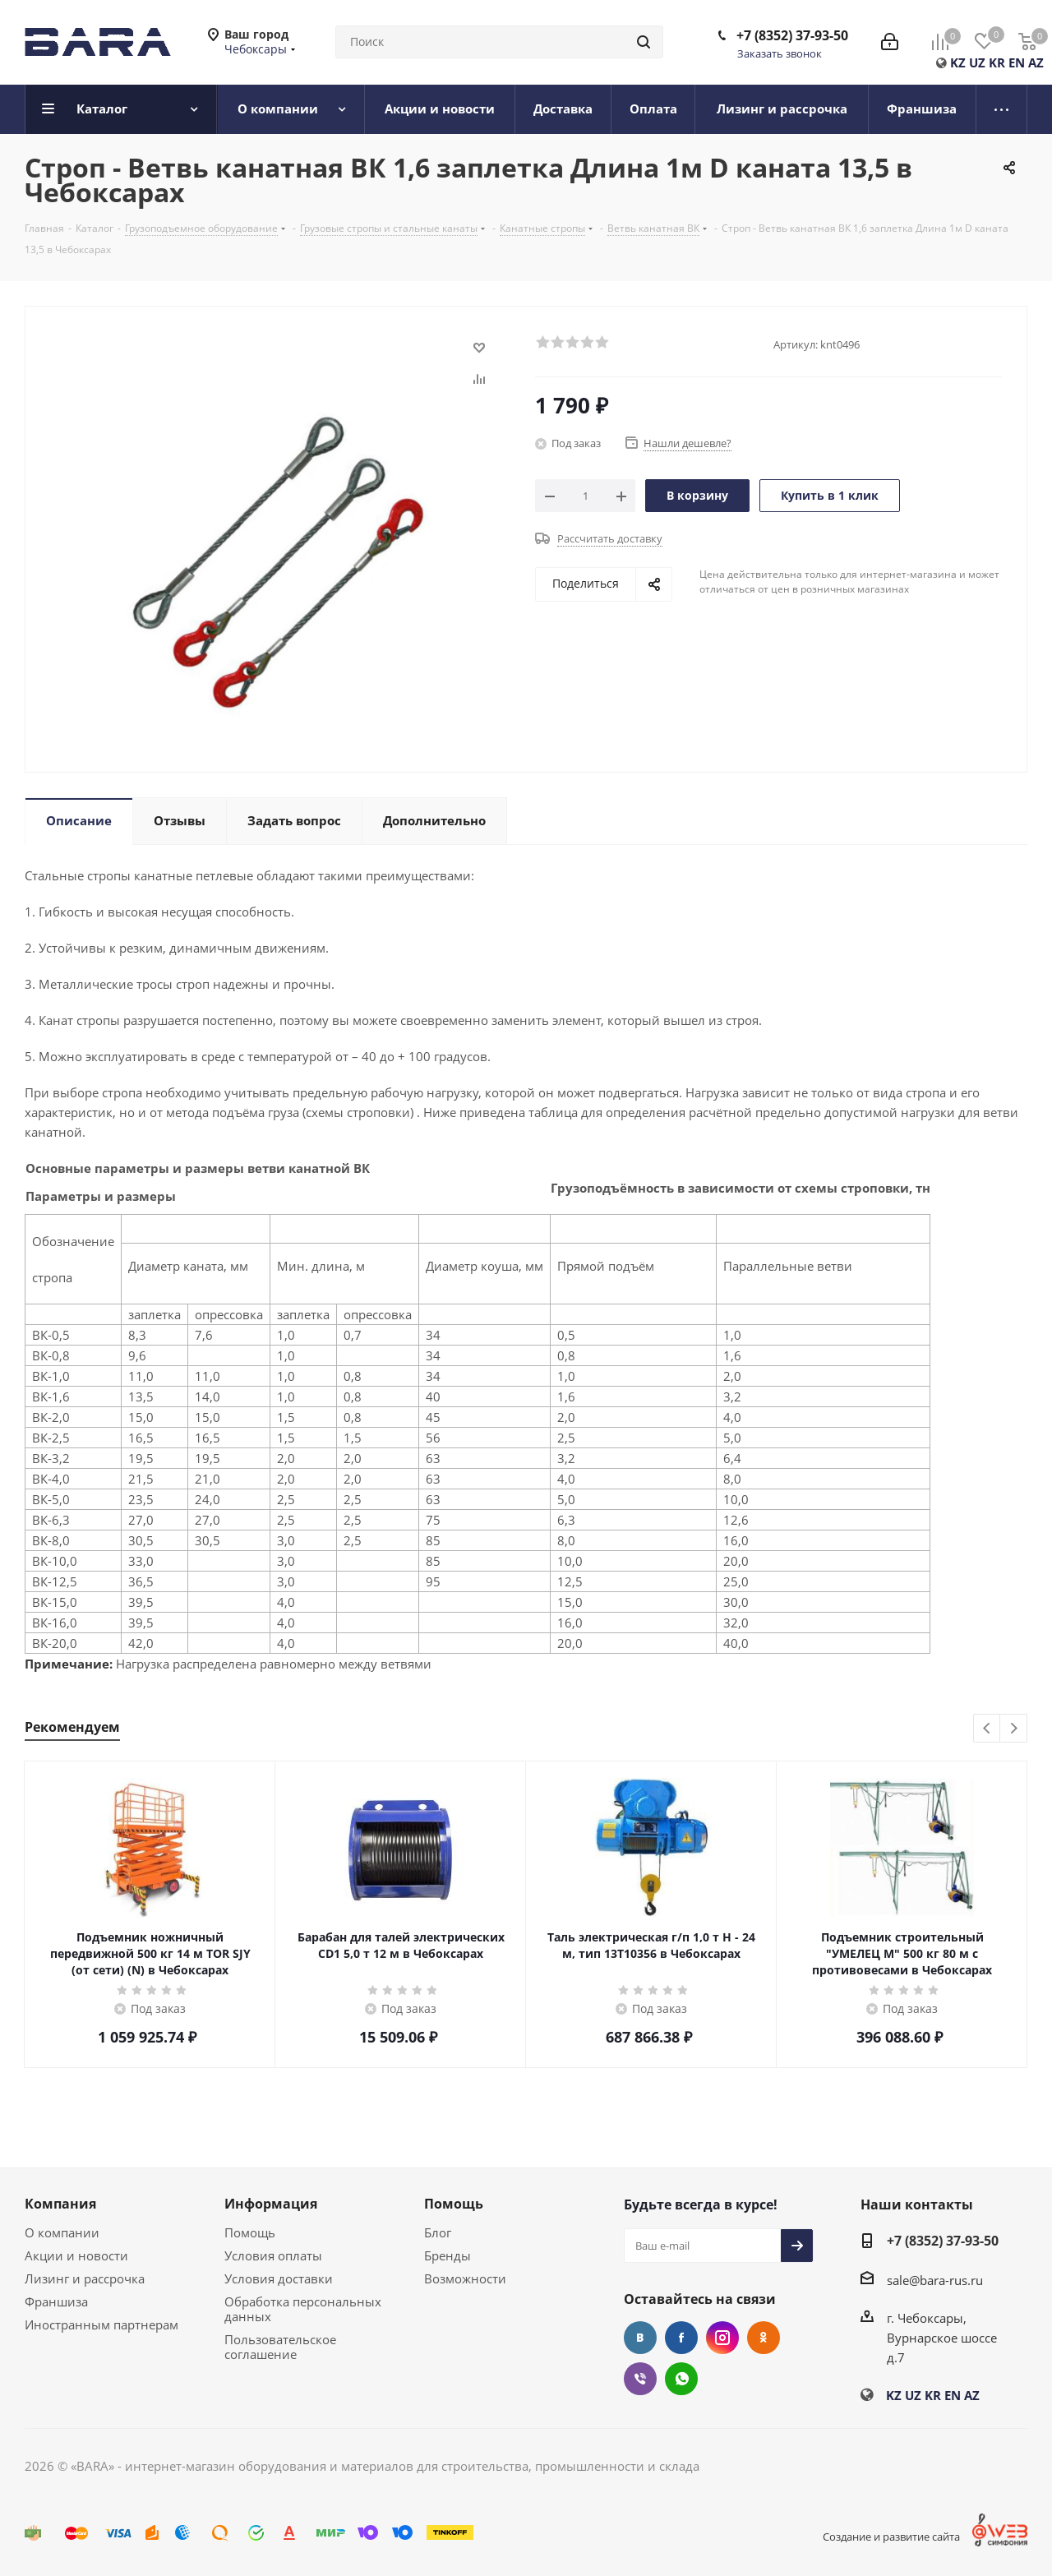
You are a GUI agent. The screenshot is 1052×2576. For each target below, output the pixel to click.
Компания (60, 2204)
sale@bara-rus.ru (935, 2280)
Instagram (722, 2337)
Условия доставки (278, 2278)
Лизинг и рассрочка (85, 2278)
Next (1013, 1729)
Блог (437, 2232)
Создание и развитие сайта (891, 2536)
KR (997, 62)
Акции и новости (76, 2255)
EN (1016, 62)
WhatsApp (681, 2378)
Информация (270, 2204)
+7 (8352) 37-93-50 (792, 35)
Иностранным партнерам (101, 2324)
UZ (977, 62)
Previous (987, 1729)
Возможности (465, 2278)
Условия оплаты (273, 2255)
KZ (958, 62)
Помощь (249, 2232)
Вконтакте (640, 2337)
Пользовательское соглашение (280, 2346)
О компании (62, 2232)
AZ (1036, 62)
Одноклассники (763, 2337)
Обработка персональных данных (302, 2308)
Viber (640, 2378)
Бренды (447, 2255)
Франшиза (56, 2301)
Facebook (681, 2337)
